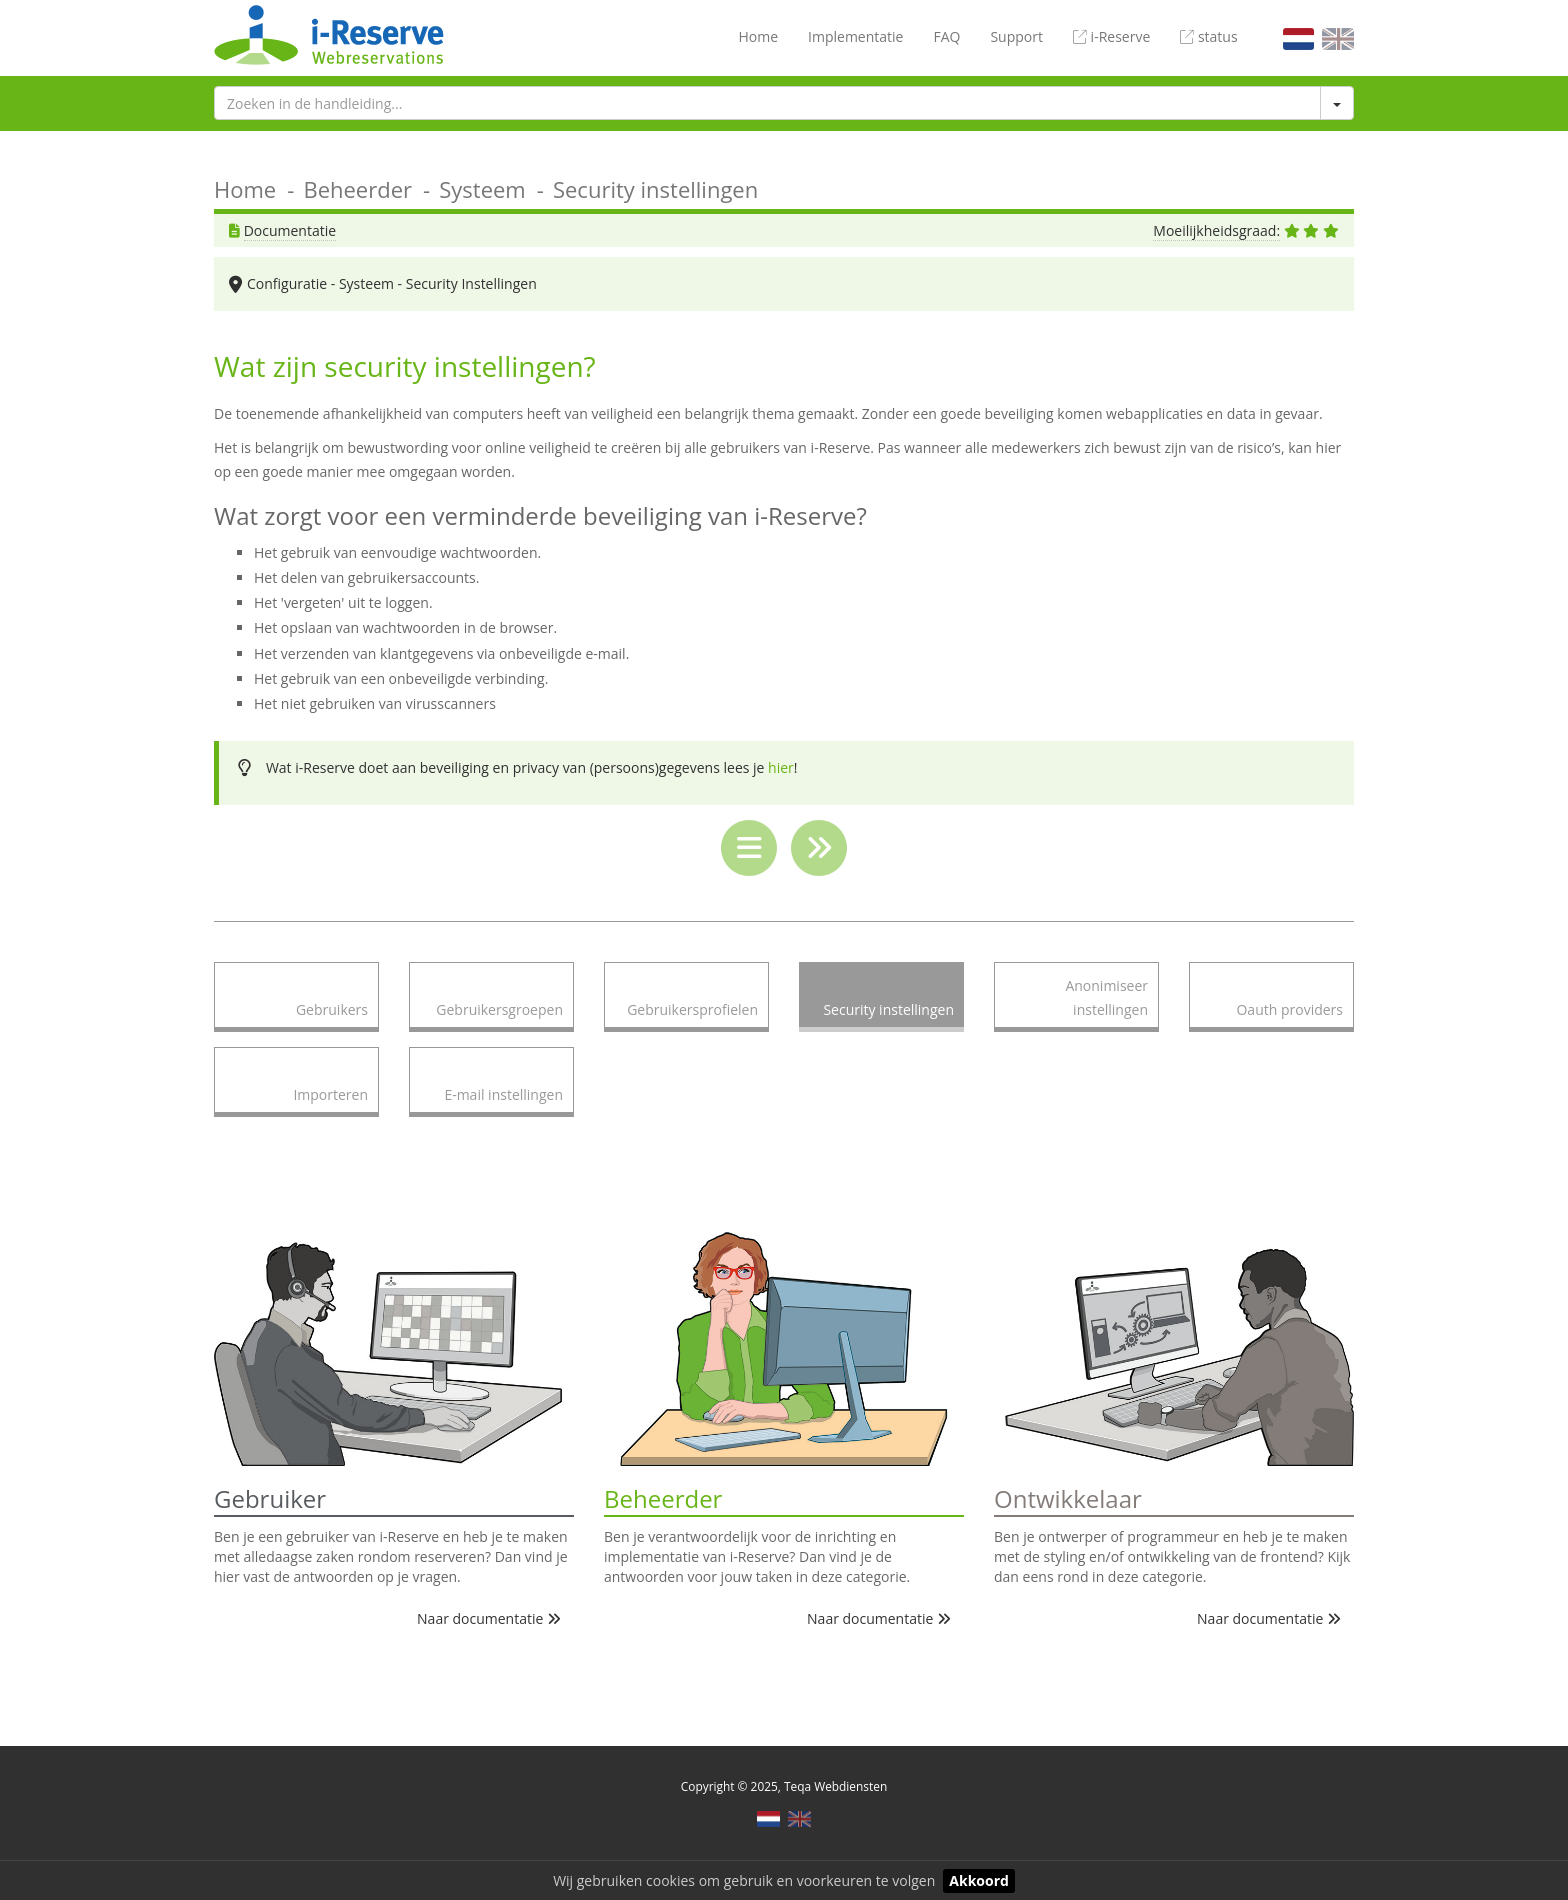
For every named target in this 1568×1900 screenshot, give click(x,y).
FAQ (946, 36)
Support (1016, 36)
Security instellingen (655, 189)
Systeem (482, 189)
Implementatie (855, 36)
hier (781, 767)
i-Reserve (1111, 36)
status (1208, 36)
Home (758, 36)
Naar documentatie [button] (489, 1618)
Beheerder (357, 189)
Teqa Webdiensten (835, 1786)
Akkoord (979, 1880)
